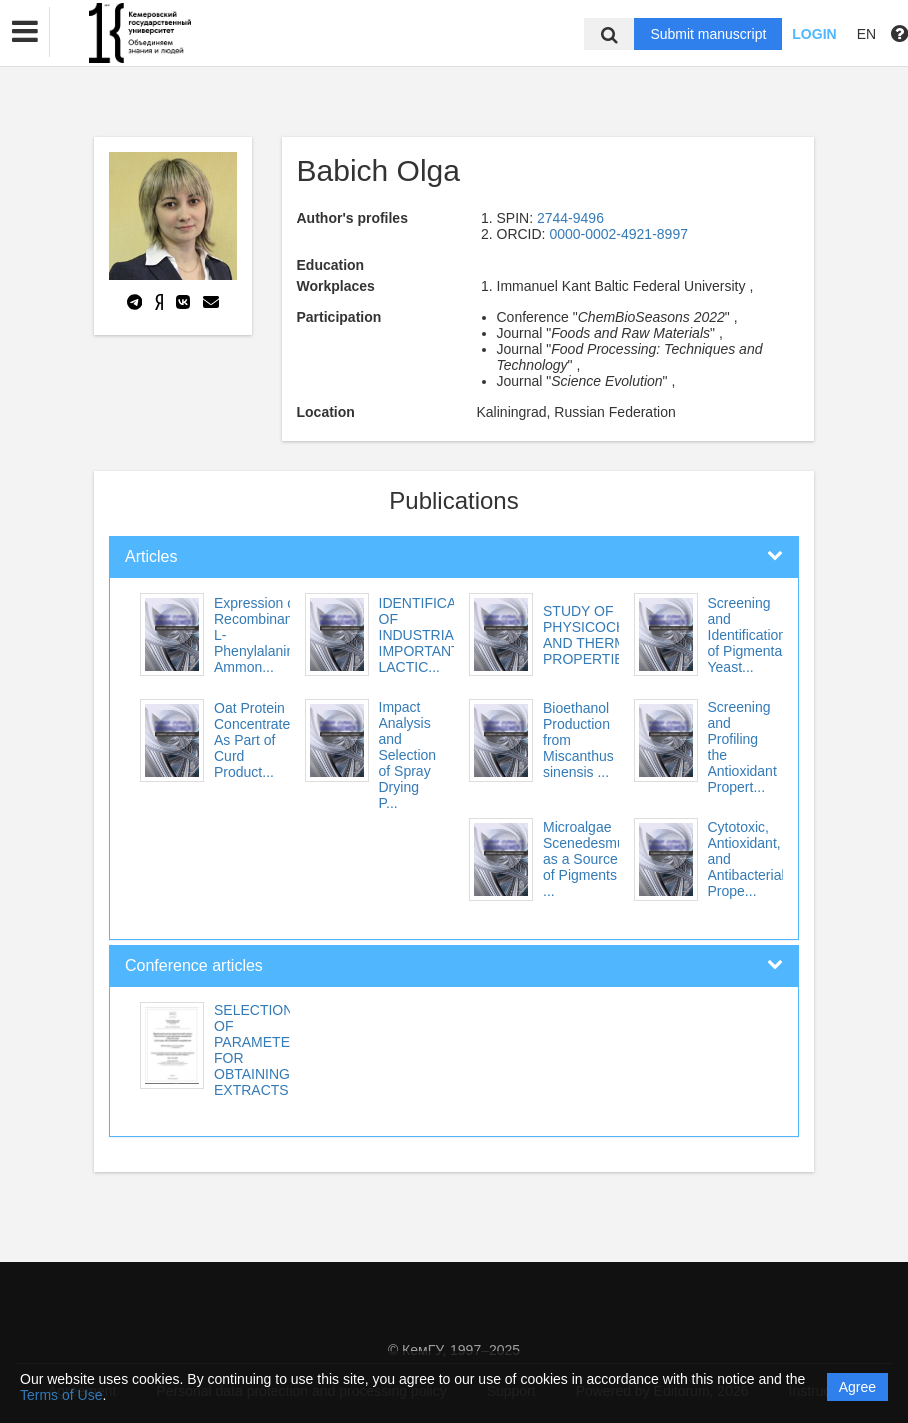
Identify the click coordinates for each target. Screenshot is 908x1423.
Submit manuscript (708, 34)
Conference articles (194, 965)
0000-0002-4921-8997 (618, 234)
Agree (857, 1387)
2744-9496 (570, 218)
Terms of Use (61, 1395)
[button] (25, 32)
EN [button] (866, 34)
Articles (151, 556)
